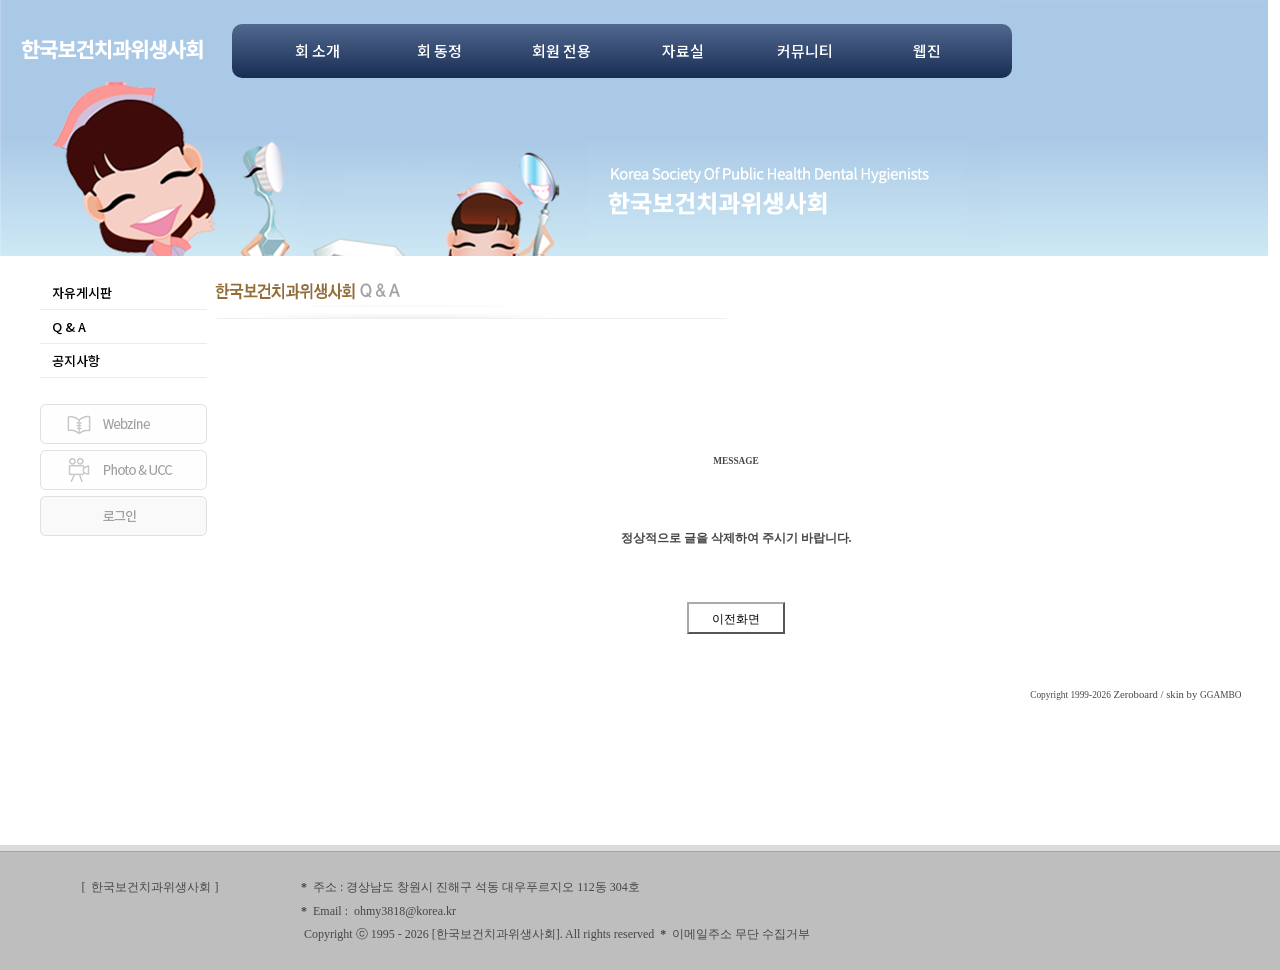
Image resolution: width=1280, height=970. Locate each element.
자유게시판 (82, 292)
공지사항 (76, 360)
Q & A (69, 326)
